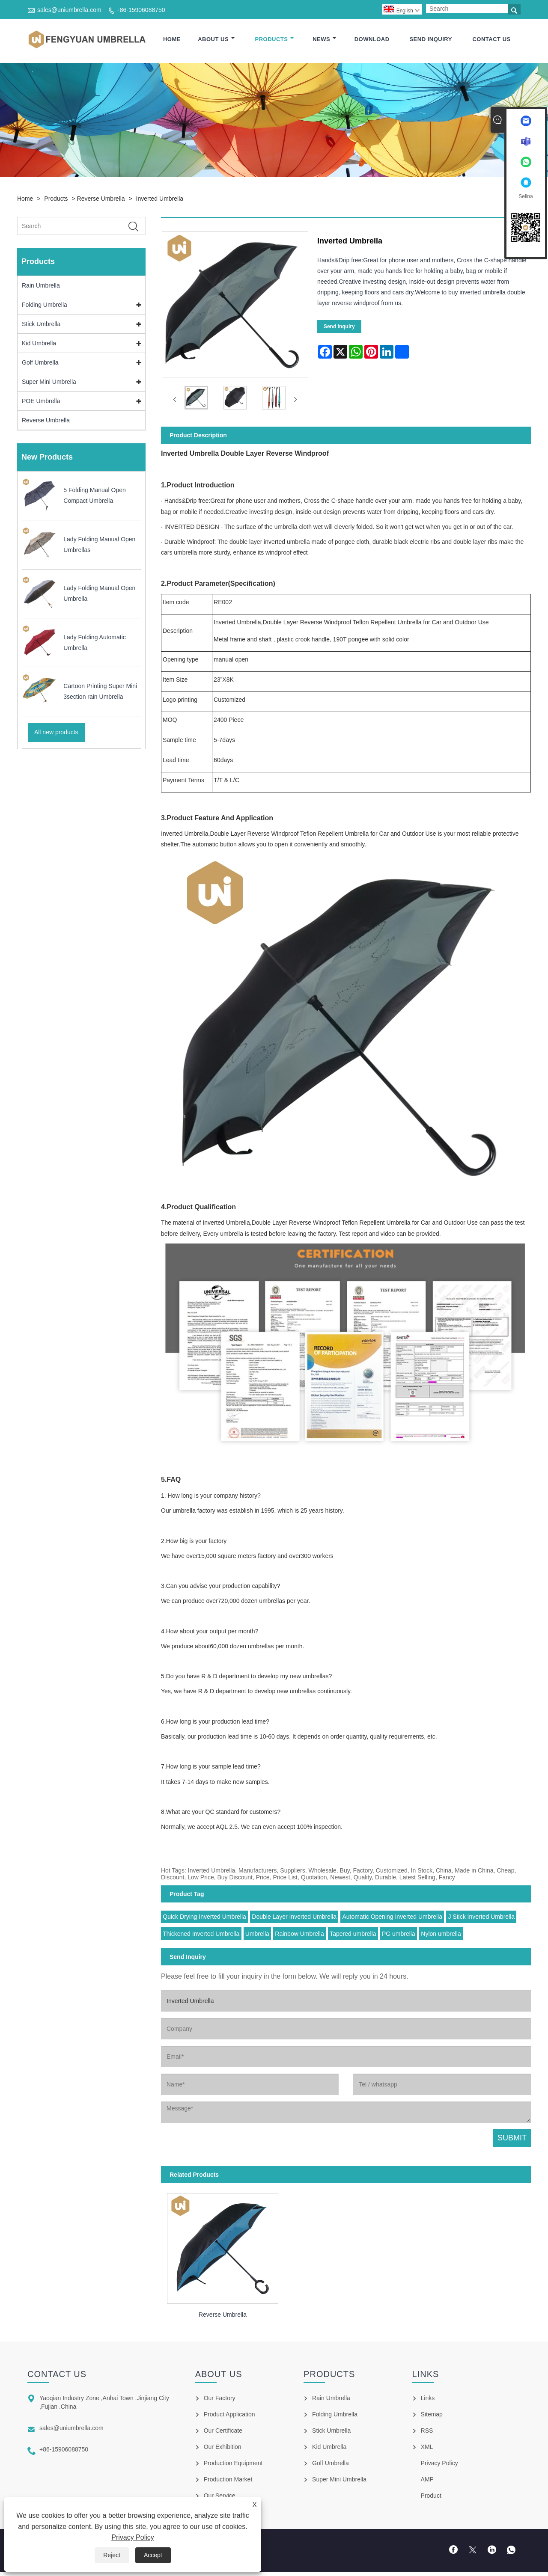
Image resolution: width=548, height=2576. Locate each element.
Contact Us (491, 39)
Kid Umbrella (39, 344)
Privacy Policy (132, 2537)
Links (428, 2398)
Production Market (228, 2480)
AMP (427, 2480)
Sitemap (432, 2415)
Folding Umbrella (44, 305)
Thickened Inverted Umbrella (201, 1934)
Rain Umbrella (41, 286)
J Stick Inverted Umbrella (481, 1917)
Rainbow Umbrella (299, 1934)
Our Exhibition (222, 2447)
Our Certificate (223, 2431)
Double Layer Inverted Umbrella (294, 1917)
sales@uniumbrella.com (69, 9)
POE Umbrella (41, 401)
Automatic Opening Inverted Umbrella (392, 1917)
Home (172, 39)
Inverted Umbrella (160, 199)
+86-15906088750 (140, 9)
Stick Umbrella (41, 324)
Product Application (229, 2415)
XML (427, 2447)
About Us (216, 39)
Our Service (219, 2496)
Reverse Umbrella (101, 199)
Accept (153, 2555)
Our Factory (219, 2398)
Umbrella (257, 1934)
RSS (427, 2431)
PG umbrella (398, 1934)
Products (275, 39)
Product (431, 2496)
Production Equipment (233, 2463)
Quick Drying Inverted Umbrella (204, 1917)
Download (372, 39)
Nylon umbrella (441, 1934)
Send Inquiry (430, 39)
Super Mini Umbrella (49, 382)
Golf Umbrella (40, 363)
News (325, 39)
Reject (111, 2555)
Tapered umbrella (353, 1934)
